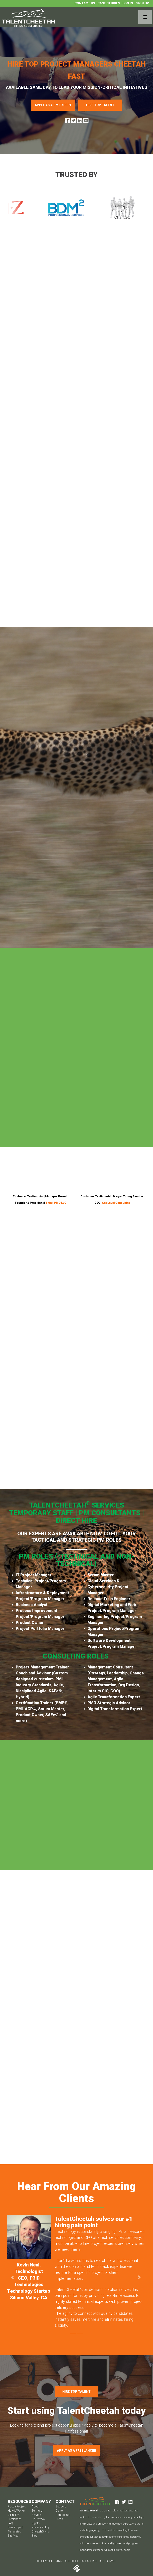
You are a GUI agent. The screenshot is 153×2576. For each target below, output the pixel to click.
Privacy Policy (40, 2527)
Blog (34, 2535)
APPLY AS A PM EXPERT (53, 105)
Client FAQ (14, 2514)
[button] (13, 2277)
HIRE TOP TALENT (100, 105)
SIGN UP (142, 3)
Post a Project (17, 2506)
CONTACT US (85, 3)
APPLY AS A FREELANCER (76, 2450)
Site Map (13, 2535)
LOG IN (128, 3)
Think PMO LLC (55, 1202)
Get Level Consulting (116, 1202)
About (35, 2506)
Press (59, 2519)
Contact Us (63, 2514)
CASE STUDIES (108, 3)
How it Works (16, 2510)
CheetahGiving (41, 2531)
